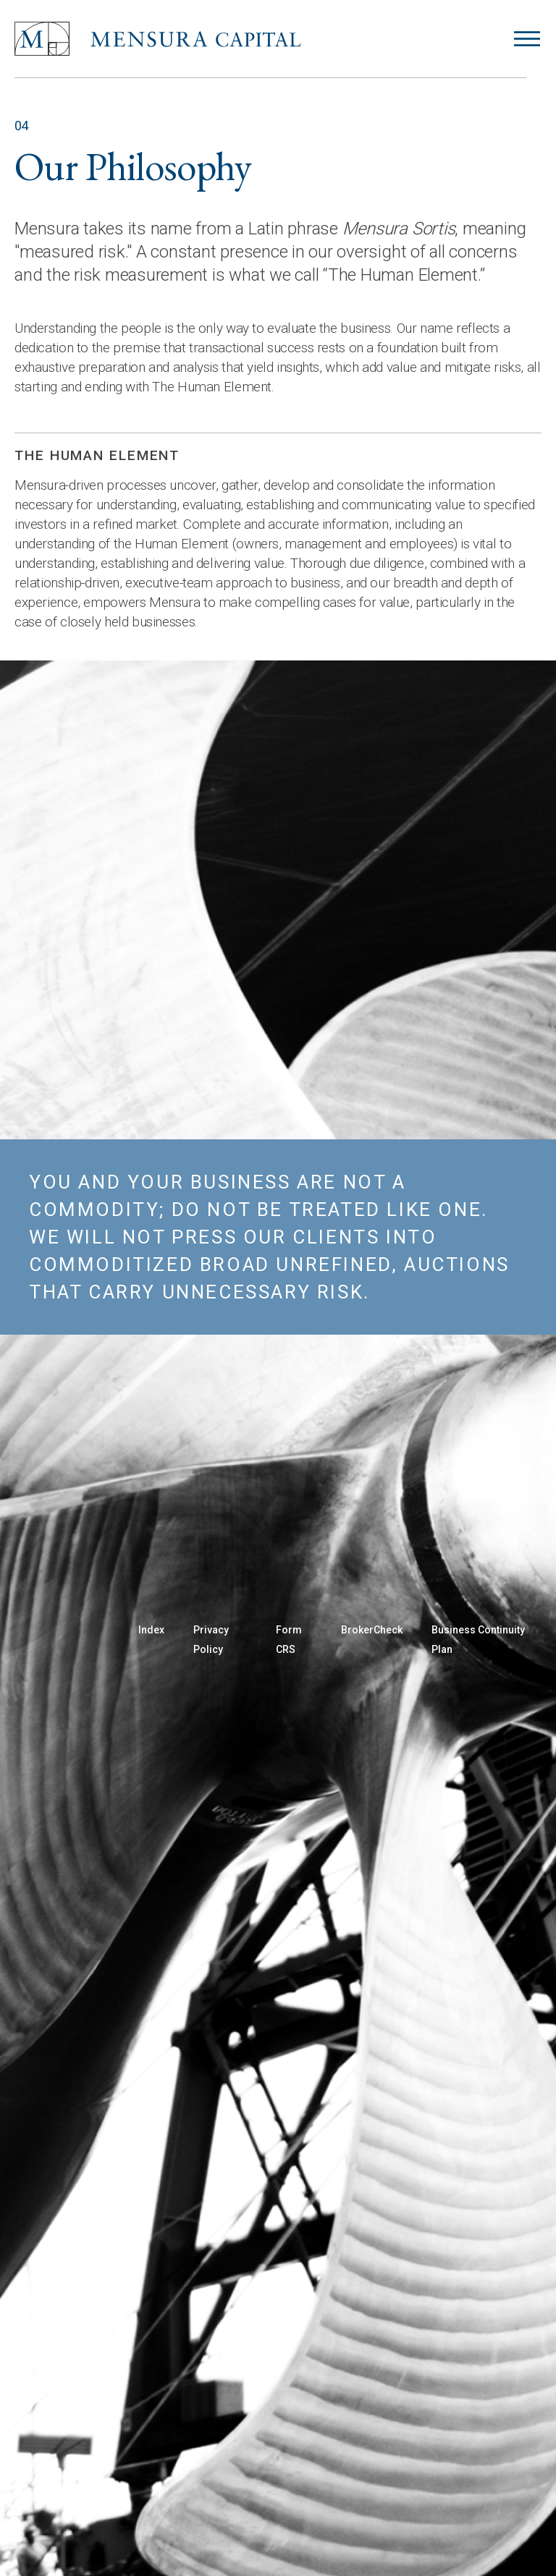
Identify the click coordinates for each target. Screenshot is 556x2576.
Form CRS (289, 1639)
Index (151, 1630)
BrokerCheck (372, 1630)
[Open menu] (527, 39)
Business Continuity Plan (478, 1639)
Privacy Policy (211, 1639)
